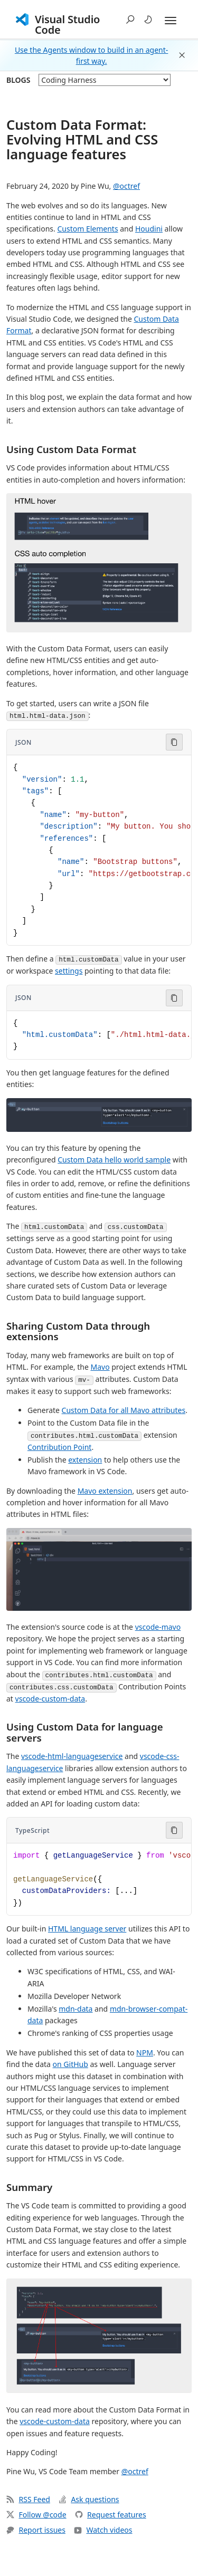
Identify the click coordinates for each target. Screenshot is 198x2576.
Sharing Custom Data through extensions (78, 1331)
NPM (144, 2053)
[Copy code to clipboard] (174, 742)
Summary (29, 2187)
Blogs (18, 80)
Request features (110, 2515)
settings (68, 971)
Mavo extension (105, 1491)
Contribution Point (59, 1447)
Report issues (35, 2530)
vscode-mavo (158, 1627)
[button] (130, 19)
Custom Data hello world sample (114, 1160)
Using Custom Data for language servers (84, 1732)
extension (85, 1460)
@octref (126, 186)
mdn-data (75, 2009)
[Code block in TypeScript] (99, 1879)
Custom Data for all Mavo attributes (124, 1410)
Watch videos (103, 2530)
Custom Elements (87, 229)
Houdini (149, 229)
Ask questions (89, 2499)
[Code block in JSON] (99, 850)
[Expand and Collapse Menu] (170, 21)
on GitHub (70, 2064)
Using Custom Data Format (71, 449)
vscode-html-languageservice (71, 1756)
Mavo (99, 1367)
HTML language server (87, 1929)
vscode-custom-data (50, 1699)
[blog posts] (105, 80)
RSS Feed (28, 2499)
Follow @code (36, 2515)
